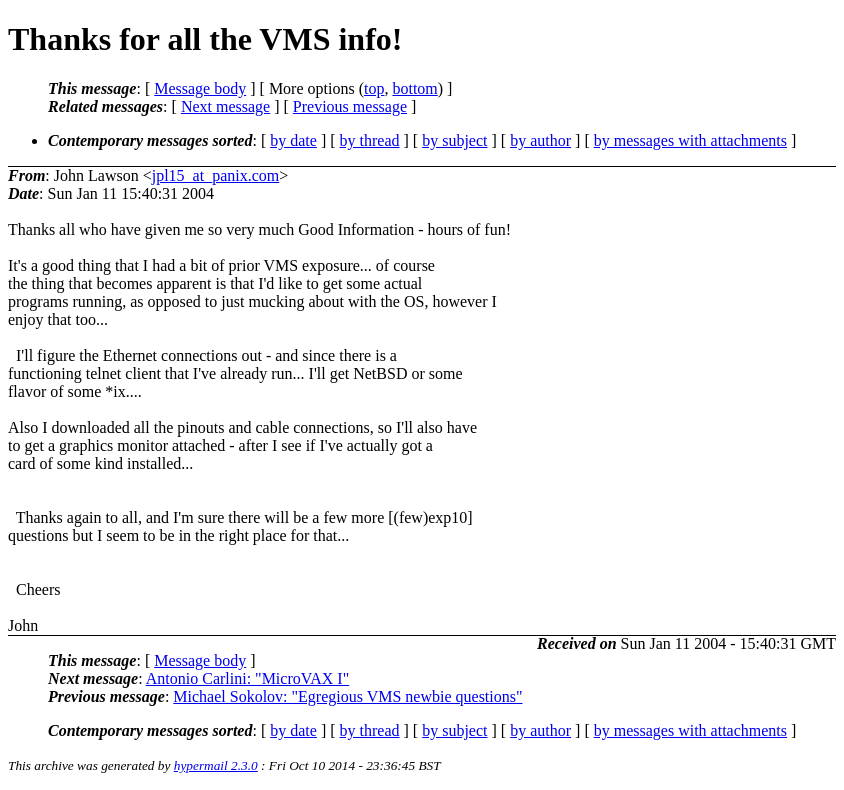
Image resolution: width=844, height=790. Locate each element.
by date (293, 140)
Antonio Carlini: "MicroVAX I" (247, 678)
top (374, 88)
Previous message (350, 106)
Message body (200, 88)
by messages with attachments (690, 140)
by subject (454, 140)
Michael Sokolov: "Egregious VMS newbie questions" (347, 696)
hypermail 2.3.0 (216, 765)
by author (540, 140)
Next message (225, 106)
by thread (370, 140)
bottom (414, 88)
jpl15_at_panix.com (216, 175)
